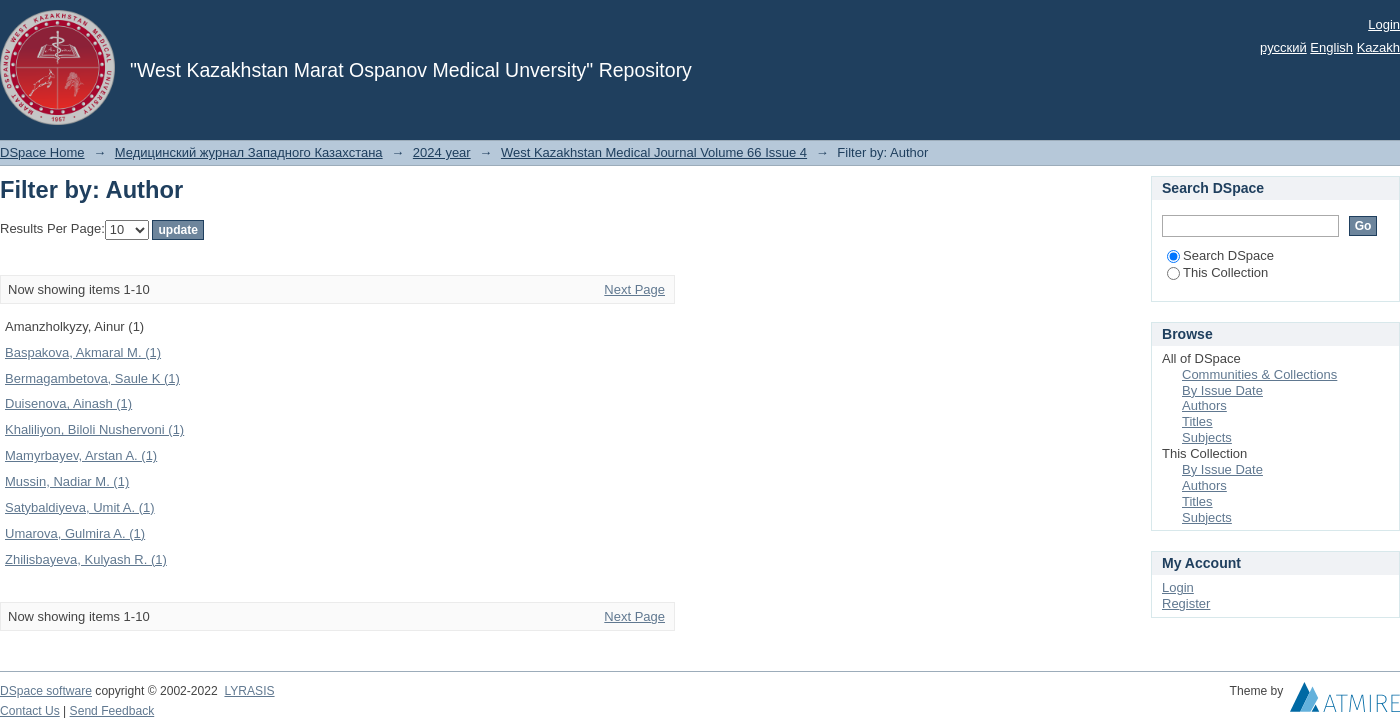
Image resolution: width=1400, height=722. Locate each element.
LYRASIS (249, 691)
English (1331, 47)
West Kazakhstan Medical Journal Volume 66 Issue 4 (654, 152)
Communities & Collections (1259, 374)
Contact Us (30, 711)
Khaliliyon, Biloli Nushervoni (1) (94, 429)
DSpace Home (42, 152)
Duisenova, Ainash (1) (68, 403)
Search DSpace (1220, 255)
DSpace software (46, 691)
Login (1384, 24)
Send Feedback (112, 711)
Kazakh (1378, 47)
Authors (1204, 405)
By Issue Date (1222, 390)
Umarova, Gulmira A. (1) (75, 533)
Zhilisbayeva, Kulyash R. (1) (86, 559)
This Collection (1217, 272)
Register (1186, 603)
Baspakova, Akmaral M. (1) (83, 352)
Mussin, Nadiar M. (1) (67, 481)
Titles (1197, 421)
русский (1283, 47)
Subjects (1207, 437)
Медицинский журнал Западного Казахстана (249, 152)
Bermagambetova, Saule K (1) (92, 378)
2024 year (442, 152)
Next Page (634, 289)
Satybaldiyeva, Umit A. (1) (80, 507)
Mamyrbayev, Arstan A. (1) (81, 455)
